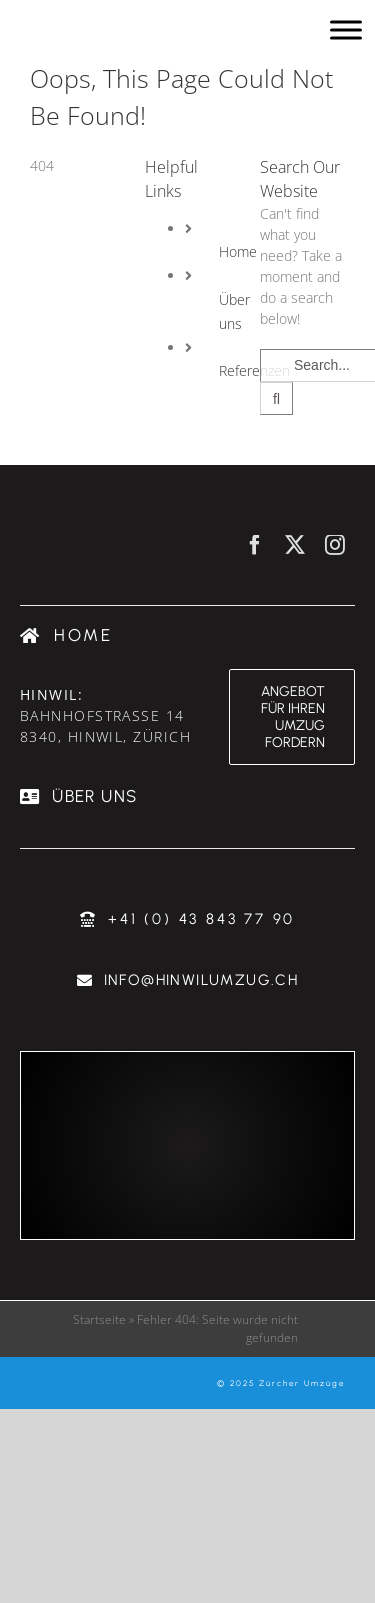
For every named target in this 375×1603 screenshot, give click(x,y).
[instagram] (335, 545)
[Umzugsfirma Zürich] (66, 635)
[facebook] (255, 545)
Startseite (99, 1319)
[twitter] (295, 545)
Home (238, 251)
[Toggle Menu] (346, 29)
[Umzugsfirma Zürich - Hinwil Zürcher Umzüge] (117, 30)
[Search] (276, 398)
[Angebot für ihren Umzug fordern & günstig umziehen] (292, 717)
